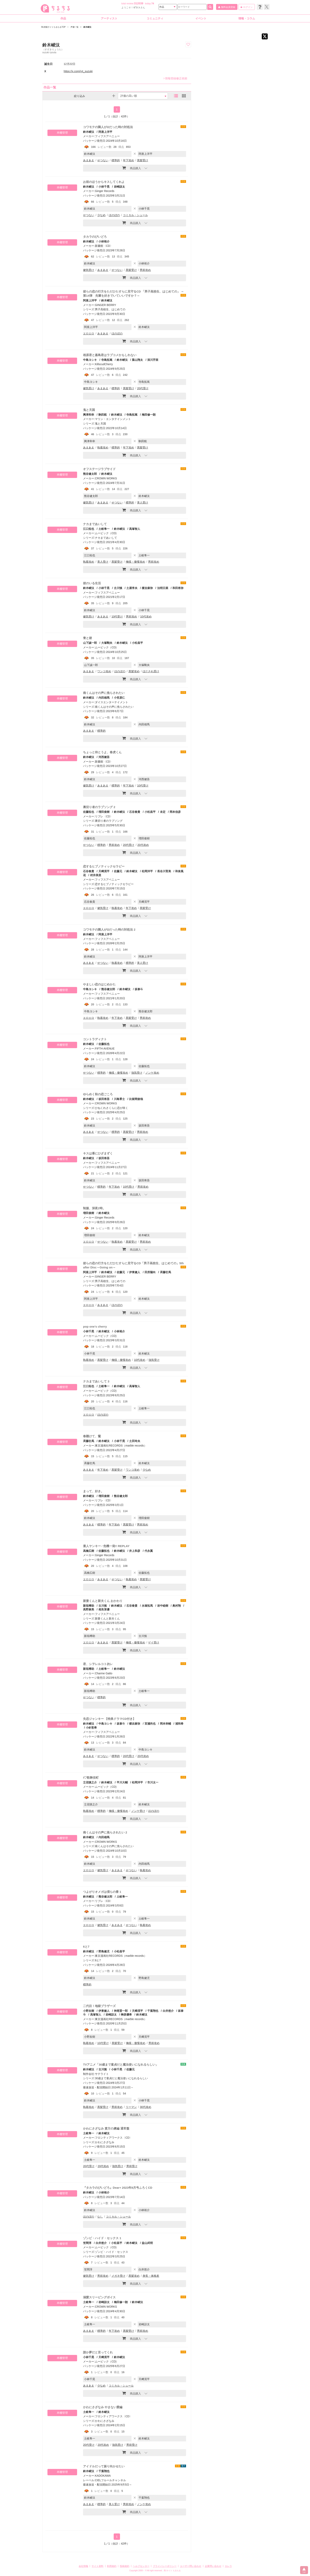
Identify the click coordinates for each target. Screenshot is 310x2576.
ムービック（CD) (105, 533)
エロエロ (88, 333)
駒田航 (102, 414)
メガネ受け (118, 2275)
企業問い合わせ (213, 2566)
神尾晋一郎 (121, 2010)
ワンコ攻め (104, 671)
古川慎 (118, 588)
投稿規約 (124, 2566)
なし (100, 2216)
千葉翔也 (152, 2010)
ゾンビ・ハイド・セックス (111, 2251)
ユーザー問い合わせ (190, 2566)
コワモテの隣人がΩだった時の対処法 (108, 127)
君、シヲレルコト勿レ (98, 1664)
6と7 (86, 1946)
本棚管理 (62, 132)
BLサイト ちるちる (172, 2570)
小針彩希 (91, 1727)
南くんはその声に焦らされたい (104, 692)
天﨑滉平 (104, 871)
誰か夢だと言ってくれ (98, 2352)
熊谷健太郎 (90, 473)
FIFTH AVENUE (104, 1048)
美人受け (142, 502)
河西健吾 (104, 757)
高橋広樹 (88, 1550)
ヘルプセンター (141, 2566)
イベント (200, 18)
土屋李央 (131, 588)
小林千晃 (104, 186)
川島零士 (119, 1099)
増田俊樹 (104, 811)
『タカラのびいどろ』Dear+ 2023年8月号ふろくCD (117, 2187)
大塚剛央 (106, 642)
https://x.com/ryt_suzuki (78, 71)
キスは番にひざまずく (98, 1153)
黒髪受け (142, 160)
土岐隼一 (104, 528)
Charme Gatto (103, 1673)
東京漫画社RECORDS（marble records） (120, 1445)
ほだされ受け (151, 671)
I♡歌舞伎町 (91, 1777)
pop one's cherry (95, 1326)
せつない (102, 160)
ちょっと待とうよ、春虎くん (102, 752)
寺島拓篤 (106, 359)
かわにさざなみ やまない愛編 (102, 2407)
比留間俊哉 (136, 1099)
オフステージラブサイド (99, 469)
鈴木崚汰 (88, 131)
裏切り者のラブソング (109, 820)
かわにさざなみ (104, 2142)
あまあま (88, 160)
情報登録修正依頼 (175, 78)
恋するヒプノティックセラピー (104, 866)
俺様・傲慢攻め (135, 561)
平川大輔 (122, 1782)
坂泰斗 (139, 989)
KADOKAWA (103, 2475)
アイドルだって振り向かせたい (104, 2466)
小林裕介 (104, 241)
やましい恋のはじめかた (99, 984)
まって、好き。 (93, 1491)
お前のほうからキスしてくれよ (104, 181)
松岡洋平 (147, 871)
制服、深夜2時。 (94, 1208)
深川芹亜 (152, 359)
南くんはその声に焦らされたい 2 (105, 1832)
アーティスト (109, 18)
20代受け (142, 388)
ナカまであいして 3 (96, 1381)
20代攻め (143, 844)
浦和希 (179, 1723)
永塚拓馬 (147, 1605)
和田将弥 (177, 588)
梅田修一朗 (149, 414)
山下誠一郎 (90, 642)
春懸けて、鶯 (92, 1436)
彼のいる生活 (92, 583)
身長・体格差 (151, 2275)
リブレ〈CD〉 (104, 816)
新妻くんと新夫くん (107, 1618)
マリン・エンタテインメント (113, 419)
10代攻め (146, 616)
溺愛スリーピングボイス (99, 2297)
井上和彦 (134, 1550)
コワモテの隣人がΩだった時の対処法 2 (109, 929)
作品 (63, 18)
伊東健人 (134, 1272)
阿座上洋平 (105, 131)
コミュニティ (155, 18)
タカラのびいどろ (95, 236)
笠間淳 (87, 2243)
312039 (138, 3)
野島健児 (104, 1951)
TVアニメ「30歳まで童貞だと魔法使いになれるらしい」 (120, 2064)
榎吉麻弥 (147, 588)
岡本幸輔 (165, 1723)
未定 (162, 811)
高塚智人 (134, 528)
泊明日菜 (162, 588)
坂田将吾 (104, 1099)
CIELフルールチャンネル (110, 2480)
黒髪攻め (134, 671)
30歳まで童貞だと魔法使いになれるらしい (121, 2078)
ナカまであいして (95, 524)
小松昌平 (137, 642)
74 (152, 3)
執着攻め (102, 447)
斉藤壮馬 (165, 1272)
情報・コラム (246, 18)
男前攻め (145, 270)
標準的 (116, 160)
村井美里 (95, 875)
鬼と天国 (89, 409)
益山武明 (147, 2243)
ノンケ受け (138, 1810)
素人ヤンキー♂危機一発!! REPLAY (106, 1546)
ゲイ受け (153, 1642)
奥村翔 (176, 1605)
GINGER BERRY (105, 305)
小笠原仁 (119, 697)
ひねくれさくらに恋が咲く (111, 1107)
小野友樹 (88, 2010)
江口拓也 (88, 528)
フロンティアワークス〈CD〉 (113, 2137)
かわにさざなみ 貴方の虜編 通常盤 (106, 2128)
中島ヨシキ (90, 359)
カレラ (228, 2566)
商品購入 (131, 168)
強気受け (136, 1072)
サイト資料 (97, 2566)
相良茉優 (104, 1609)
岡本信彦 (175, 811)
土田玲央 (134, 1441)
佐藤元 (118, 871)
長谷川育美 (164, 871)
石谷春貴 (134, 811)
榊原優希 (126, 2014)
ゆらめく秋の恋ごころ (98, 1094)
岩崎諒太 (119, 186)
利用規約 (111, 2566)
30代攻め (145, 2107)
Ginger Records (104, 191)
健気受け (88, 270)
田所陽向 (150, 1272)
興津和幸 (88, 414)
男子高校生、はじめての (110, 309)
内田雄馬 (104, 697)
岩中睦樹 (162, 1605)
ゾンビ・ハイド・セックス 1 (102, 2238)
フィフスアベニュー (107, 136)
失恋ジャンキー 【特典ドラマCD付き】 (109, 1718)
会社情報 (83, 2566)
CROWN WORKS (106, 478)
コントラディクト (95, 1039)
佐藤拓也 (88, 811)
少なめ (101, 215)
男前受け (131, 2166)
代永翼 (149, 1550)
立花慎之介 (90, 1782)
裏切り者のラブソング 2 (99, 807)
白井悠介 (168, 2010)
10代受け (117, 616)
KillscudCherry (104, 364)
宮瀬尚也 (150, 1723)
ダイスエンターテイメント (111, 702)
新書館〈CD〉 (104, 245)
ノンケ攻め (152, 1072)
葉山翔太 (137, 359)
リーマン (131, 2107)
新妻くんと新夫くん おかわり (102, 1600)
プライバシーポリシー (165, 2566)
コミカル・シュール (135, 215)
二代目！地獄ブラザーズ (99, 2006)
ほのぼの (114, 215)
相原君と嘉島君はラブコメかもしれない (109, 355)
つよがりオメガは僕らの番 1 (102, 1891)
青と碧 (87, 638)
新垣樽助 (88, 1605)
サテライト (102, 2073)
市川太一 (152, 1782)
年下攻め (128, 160)
